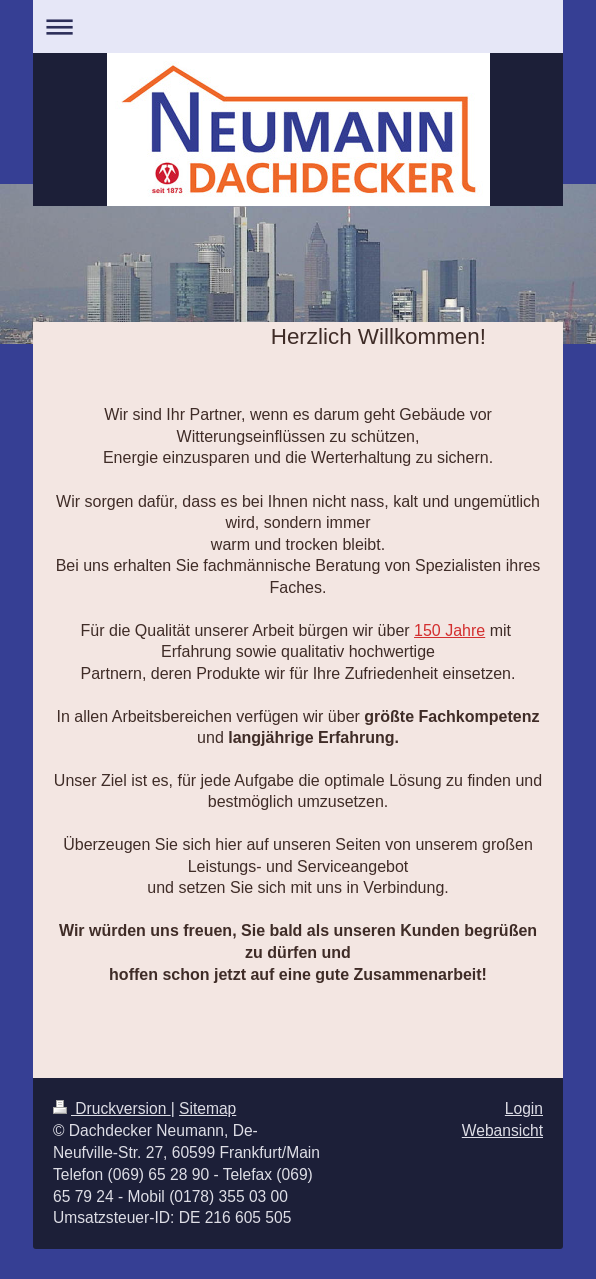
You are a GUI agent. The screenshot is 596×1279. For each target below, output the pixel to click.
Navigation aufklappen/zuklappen (298, 26)
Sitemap (207, 1108)
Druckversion (112, 1108)
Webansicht (502, 1130)
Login (524, 1108)
